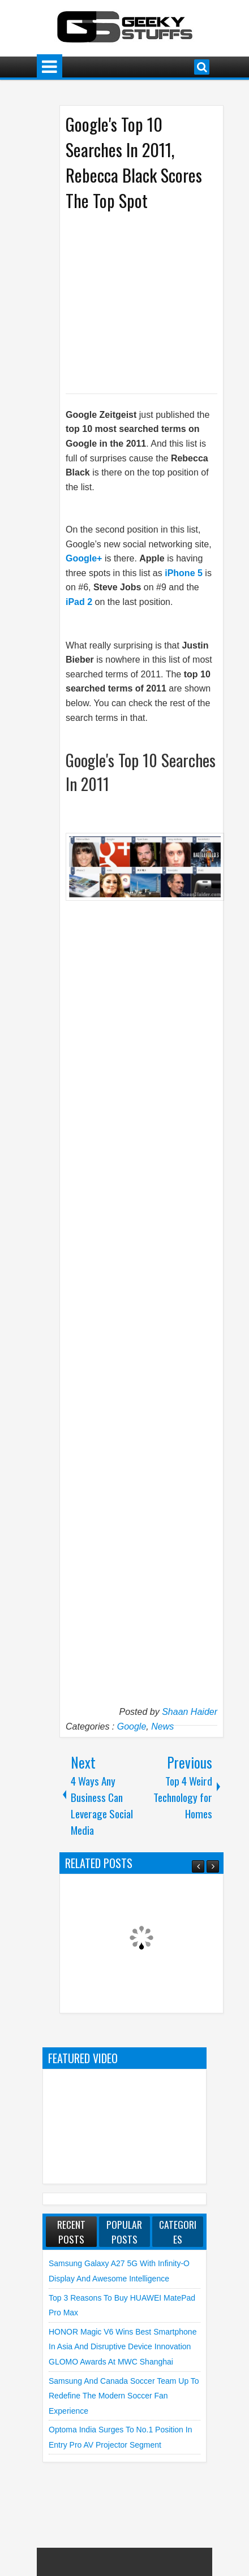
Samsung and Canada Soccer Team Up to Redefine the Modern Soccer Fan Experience (124, 2395)
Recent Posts (71, 2231)
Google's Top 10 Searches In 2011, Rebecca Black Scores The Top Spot (134, 162)
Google (132, 1726)
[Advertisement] (157, 301)
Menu (49, 67)
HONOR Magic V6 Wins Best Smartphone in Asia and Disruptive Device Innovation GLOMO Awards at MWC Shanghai (122, 2346)
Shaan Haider (189, 1712)
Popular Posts (124, 2231)
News (162, 1726)
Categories (177, 2231)
